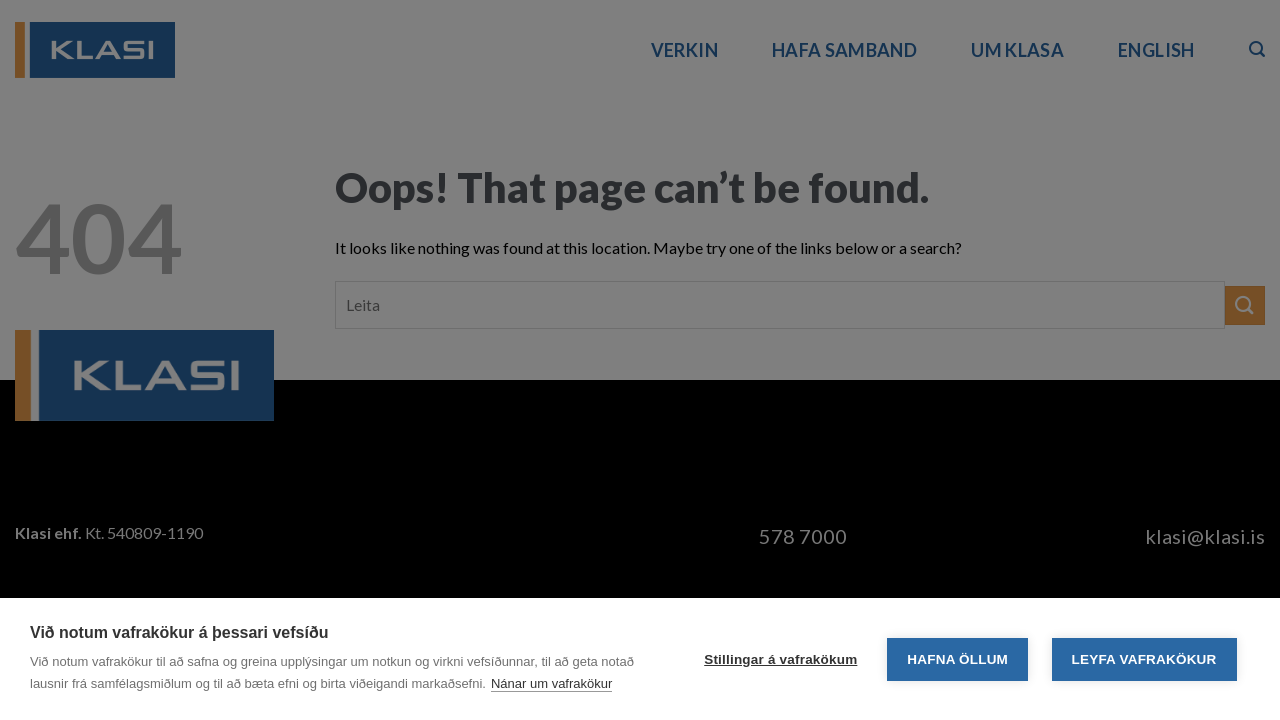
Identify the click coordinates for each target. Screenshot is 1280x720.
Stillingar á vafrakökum (780, 659)
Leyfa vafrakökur (1144, 659)
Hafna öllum (957, 659)
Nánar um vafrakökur (551, 683)
